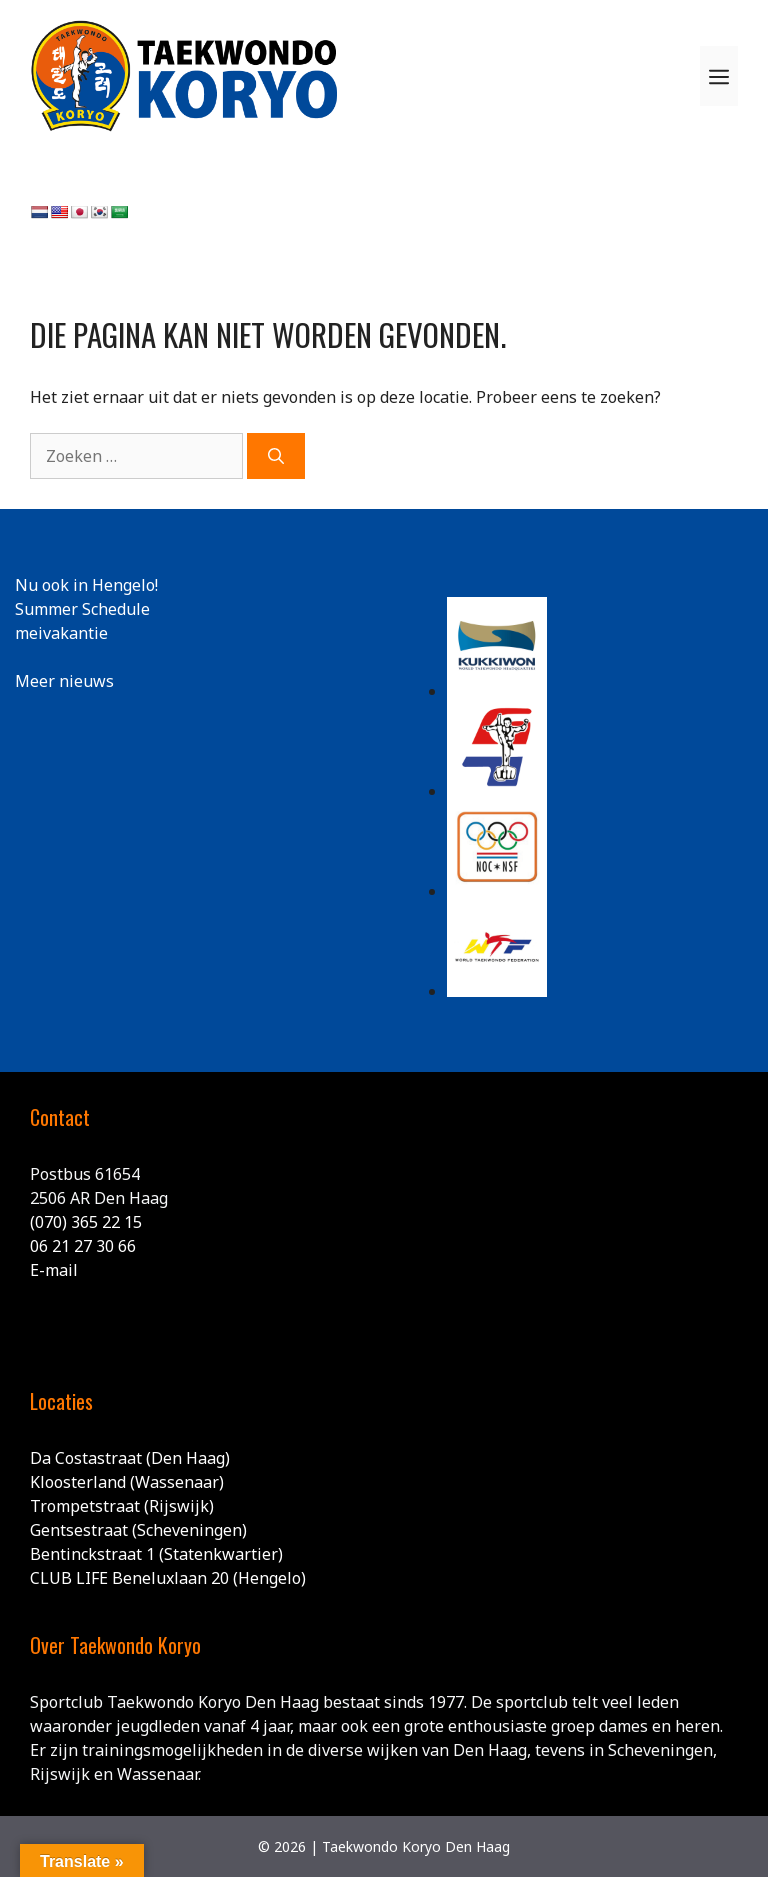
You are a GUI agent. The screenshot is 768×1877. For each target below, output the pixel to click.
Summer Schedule (82, 609)
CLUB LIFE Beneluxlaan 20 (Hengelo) (168, 1578)
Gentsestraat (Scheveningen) (138, 1530)
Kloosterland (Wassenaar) (127, 1482)
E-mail (54, 1270)
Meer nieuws (64, 681)
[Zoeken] (276, 456)
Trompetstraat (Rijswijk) (122, 1506)
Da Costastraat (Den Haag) (130, 1458)
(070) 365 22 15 (86, 1222)
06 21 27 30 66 (83, 1246)
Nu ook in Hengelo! (86, 585)
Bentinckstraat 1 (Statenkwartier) (156, 1554)
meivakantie (61, 633)
